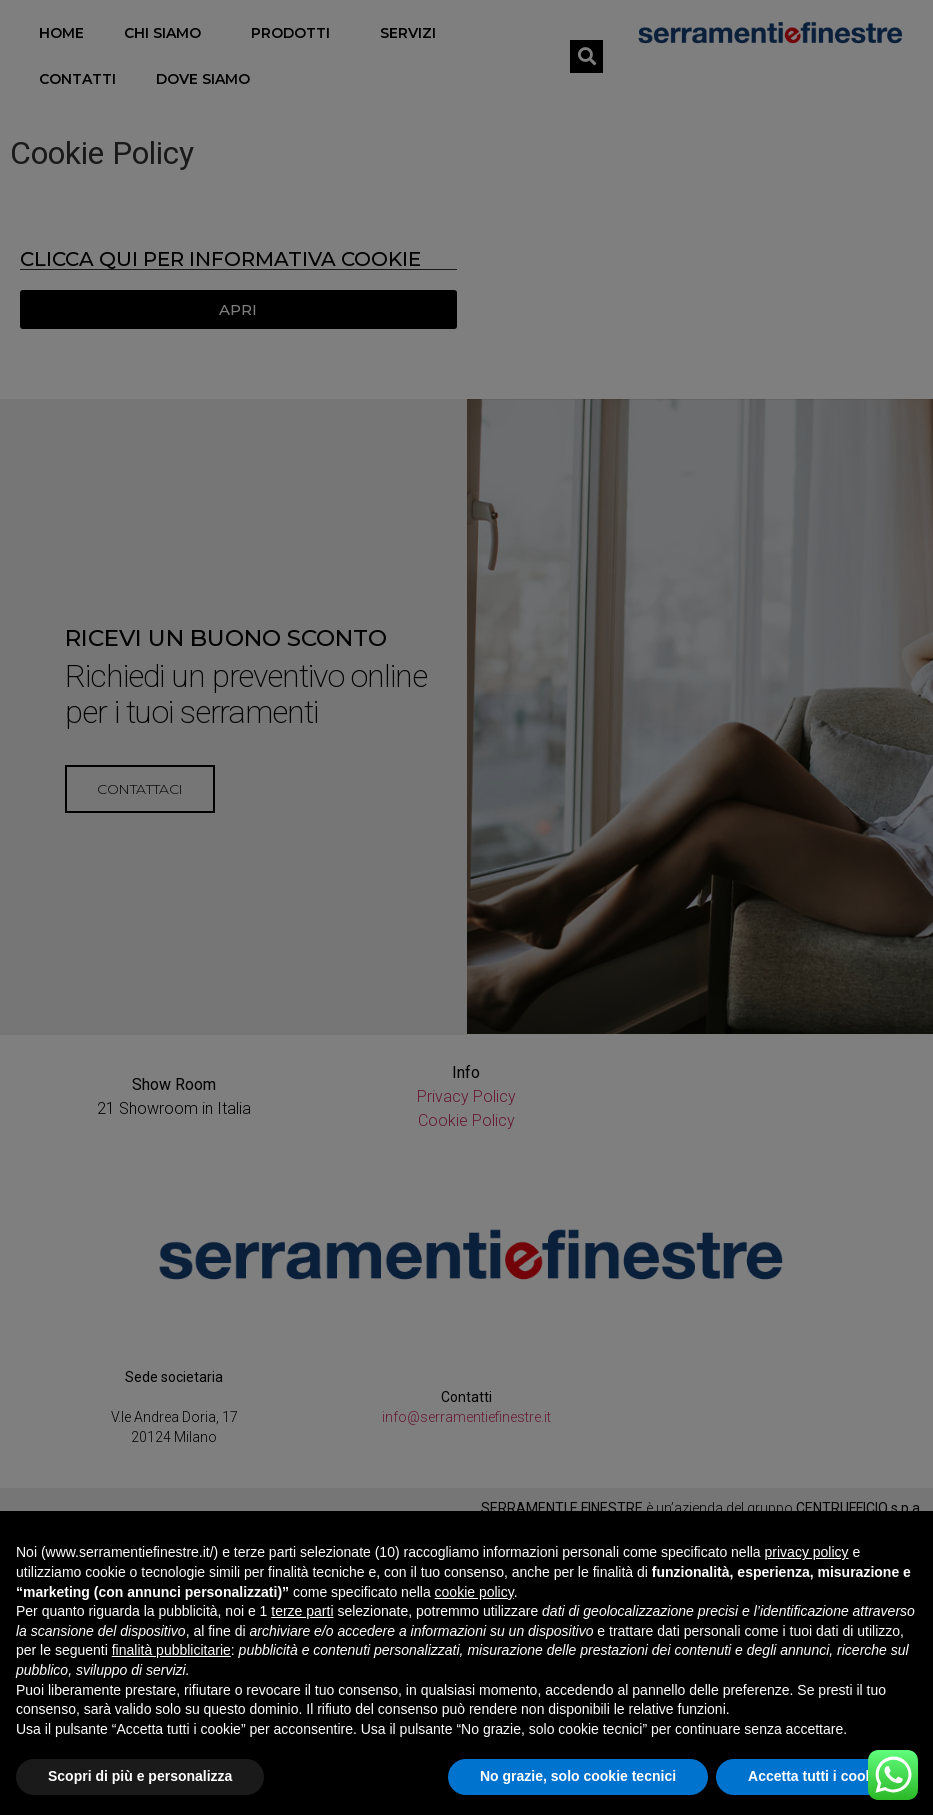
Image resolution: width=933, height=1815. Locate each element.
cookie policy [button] (474, 1592)
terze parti (302, 1611)
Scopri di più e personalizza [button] (140, 1776)
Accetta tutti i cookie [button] (816, 1776)
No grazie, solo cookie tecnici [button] (578, 1776)
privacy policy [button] (807, 1552)
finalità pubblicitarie (171, 1650)
